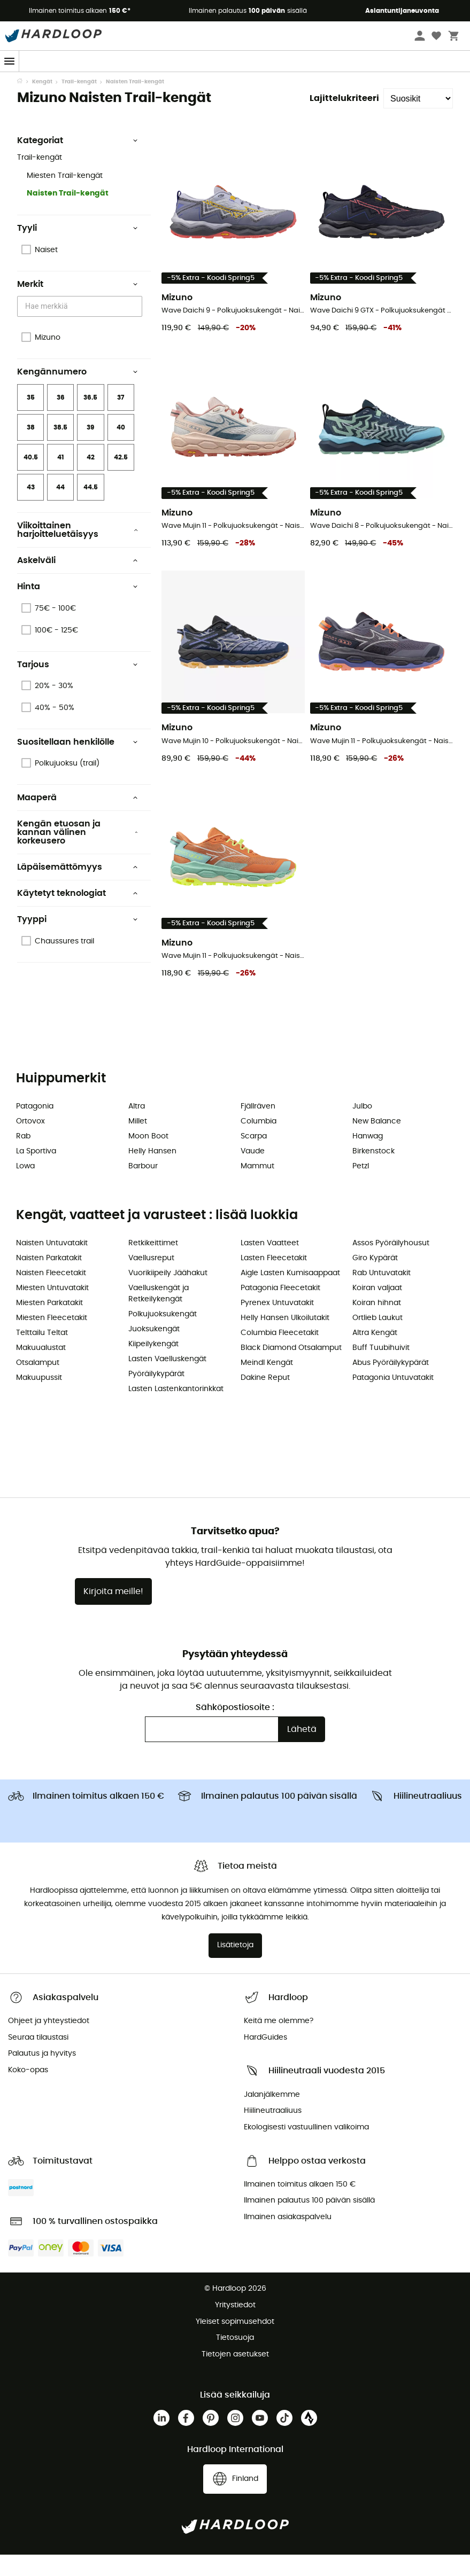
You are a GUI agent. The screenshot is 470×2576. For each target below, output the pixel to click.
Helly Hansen (152, 1172)
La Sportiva (36, 1172)
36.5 (90, 419)
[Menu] (9, 61)
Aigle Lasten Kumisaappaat (290, 1294)
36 (61, 419)
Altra (136, 1127)
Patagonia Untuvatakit (393, 1399)
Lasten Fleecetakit (274, 1279)
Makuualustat (41, 1369)
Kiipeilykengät (153, 1365)
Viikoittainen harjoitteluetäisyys (77, 551)
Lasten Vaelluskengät (167, 1380)
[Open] (137, 328)
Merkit (77, 305)
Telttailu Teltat (42, 1354)
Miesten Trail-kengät (65, 197)
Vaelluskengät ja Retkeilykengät (158, 1315)
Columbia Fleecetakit (280, 1354)
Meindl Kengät (267, 1384)
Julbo (362, 1127)
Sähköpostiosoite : (235, 1728)
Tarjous (77, 686)
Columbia (258, 1142)
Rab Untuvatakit (381, 1294)
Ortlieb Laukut (377, 1339)
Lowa (25, 1187)
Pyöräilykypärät (156, 1395)
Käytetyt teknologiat (77, 914)
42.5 (121, 478)
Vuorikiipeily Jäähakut (167, 1294)
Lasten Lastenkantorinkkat (176, 1410)
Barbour (143, 1187)
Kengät (42, 103)
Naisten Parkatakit (49, 1279)
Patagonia (34, 1127)
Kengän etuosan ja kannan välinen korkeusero (77, 854)
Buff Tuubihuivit (381, 1369)
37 (120, 419)
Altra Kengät (374, 1354)
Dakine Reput (265, 1399)
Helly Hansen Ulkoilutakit (285, 1339)
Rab (23, 1157)
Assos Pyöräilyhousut (390, 1264)
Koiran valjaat (377, 1309)
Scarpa (254, 1157)
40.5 (31, 478)
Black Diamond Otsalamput (291, 1369)
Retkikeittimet (153, 1264)
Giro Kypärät (375, 1279)
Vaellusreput (151, 1279)
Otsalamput (37, 1384)
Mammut (257, 1187)
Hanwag (367, 1157)
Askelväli (77, 581)
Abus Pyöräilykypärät (390, 1384)
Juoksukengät (154, 1350)
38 (31, 449)
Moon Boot (148, 1157)
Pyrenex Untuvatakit (277, 1324)
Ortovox (30, 1142)
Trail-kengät (79, 103)
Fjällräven (258, 1127)
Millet (137, 1142)
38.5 (60, 449)
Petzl (360, 1187)
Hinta (77, 608)
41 (60, 478)
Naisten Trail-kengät (68, 214)
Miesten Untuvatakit (52, 1309)
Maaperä (77, 819)
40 (121, 449)
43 (31, 508)
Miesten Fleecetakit (51, 1339)
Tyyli (77, 249)
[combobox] (81, 327)
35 (31, 419)
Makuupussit (39, 1399)
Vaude (253, 1172)
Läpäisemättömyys (77, 888)
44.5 (90, 508)
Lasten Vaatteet (270, 1264)
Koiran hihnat (376, 1324)
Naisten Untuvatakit (52, 1264)
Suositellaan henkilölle (77, 763)
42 (91, 478)
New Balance (376, 1142)
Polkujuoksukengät (162, 1335)
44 (60, 508)
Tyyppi (77, 940)
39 (90, 449)
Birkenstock (373, 1172)
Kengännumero (77, 393)
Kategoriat (77, 162)
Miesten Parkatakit (49, 1324)
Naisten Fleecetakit (51, 1294)
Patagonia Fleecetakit (280, 1309)
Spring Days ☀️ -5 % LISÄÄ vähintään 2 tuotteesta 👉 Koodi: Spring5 (235, 81)
